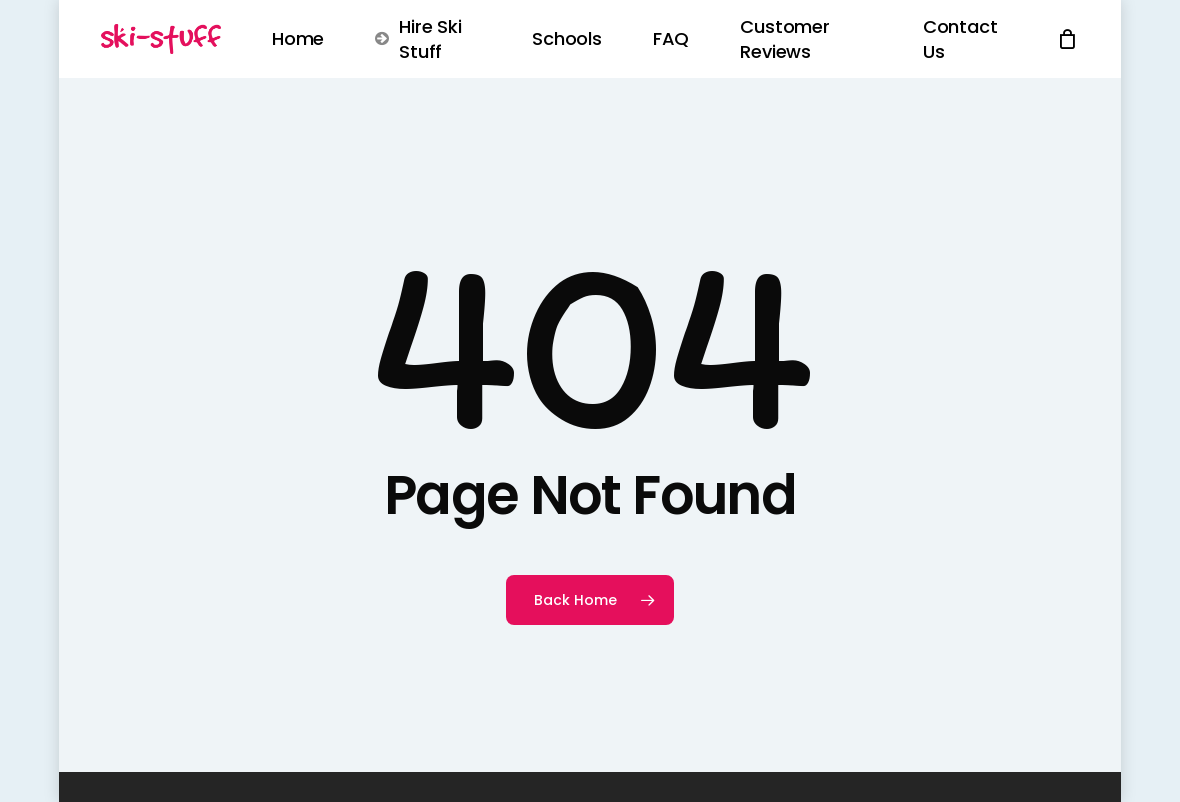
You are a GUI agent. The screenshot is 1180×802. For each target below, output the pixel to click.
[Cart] (1068, 39)
